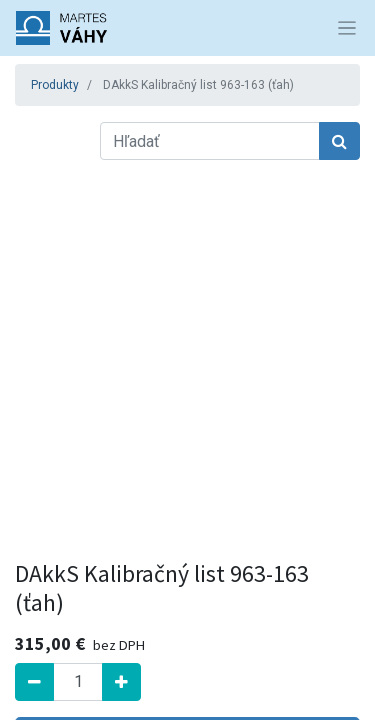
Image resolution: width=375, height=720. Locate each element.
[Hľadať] (339, 141)
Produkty (55, 85)
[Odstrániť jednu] (34, 682)
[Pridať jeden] (121, 682)
